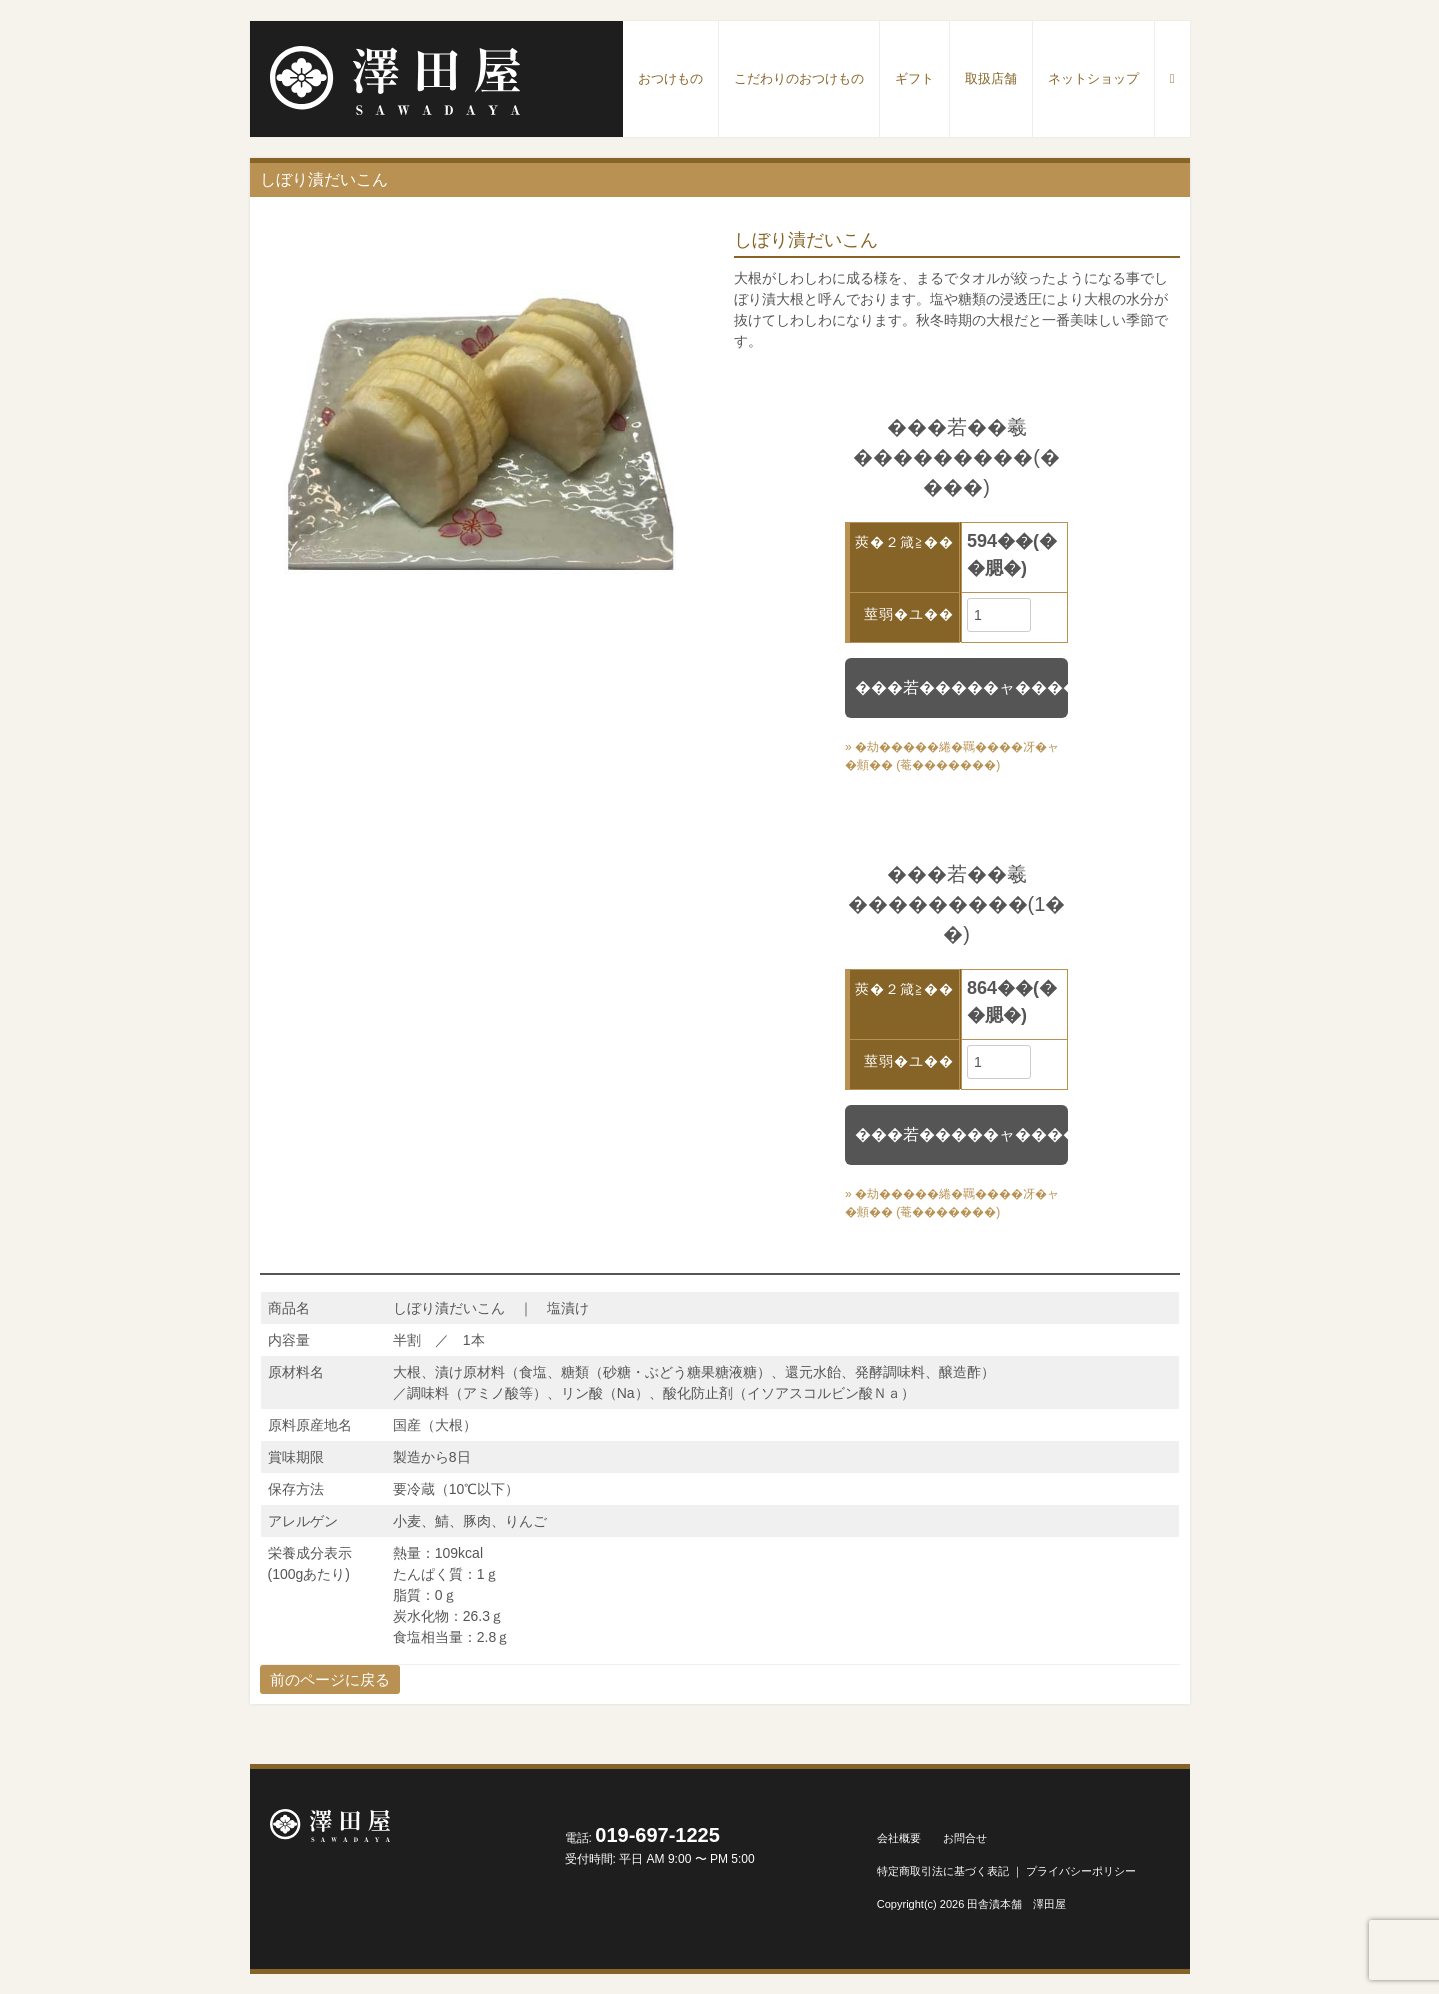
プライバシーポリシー (1081, 1871)
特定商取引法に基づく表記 (943, 1871)
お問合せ (965, 1838)
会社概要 (899, 1838)
